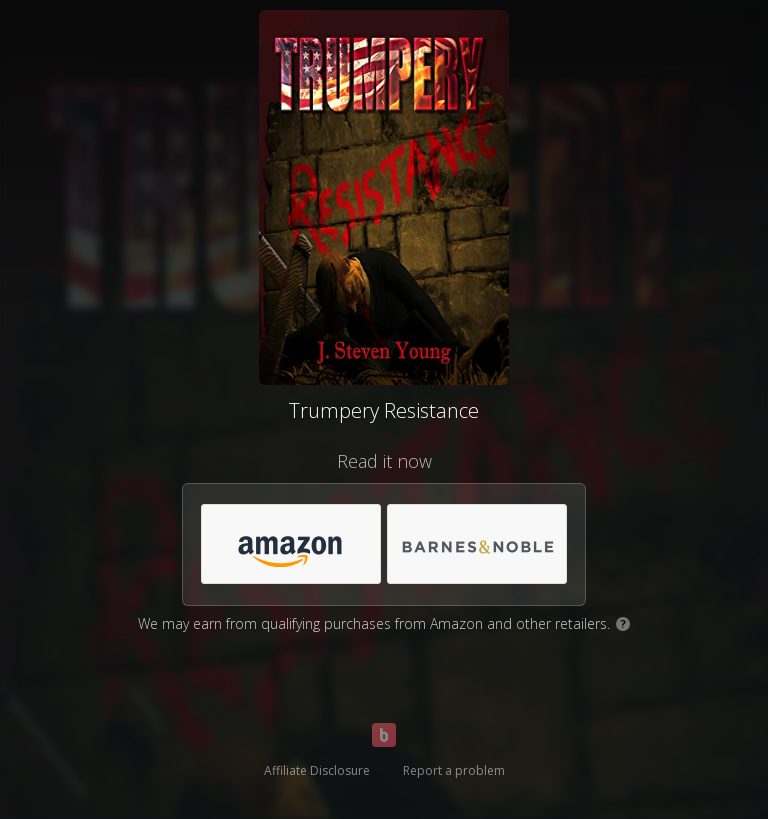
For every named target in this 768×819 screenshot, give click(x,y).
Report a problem (454, 770)
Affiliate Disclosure (317, 770)
